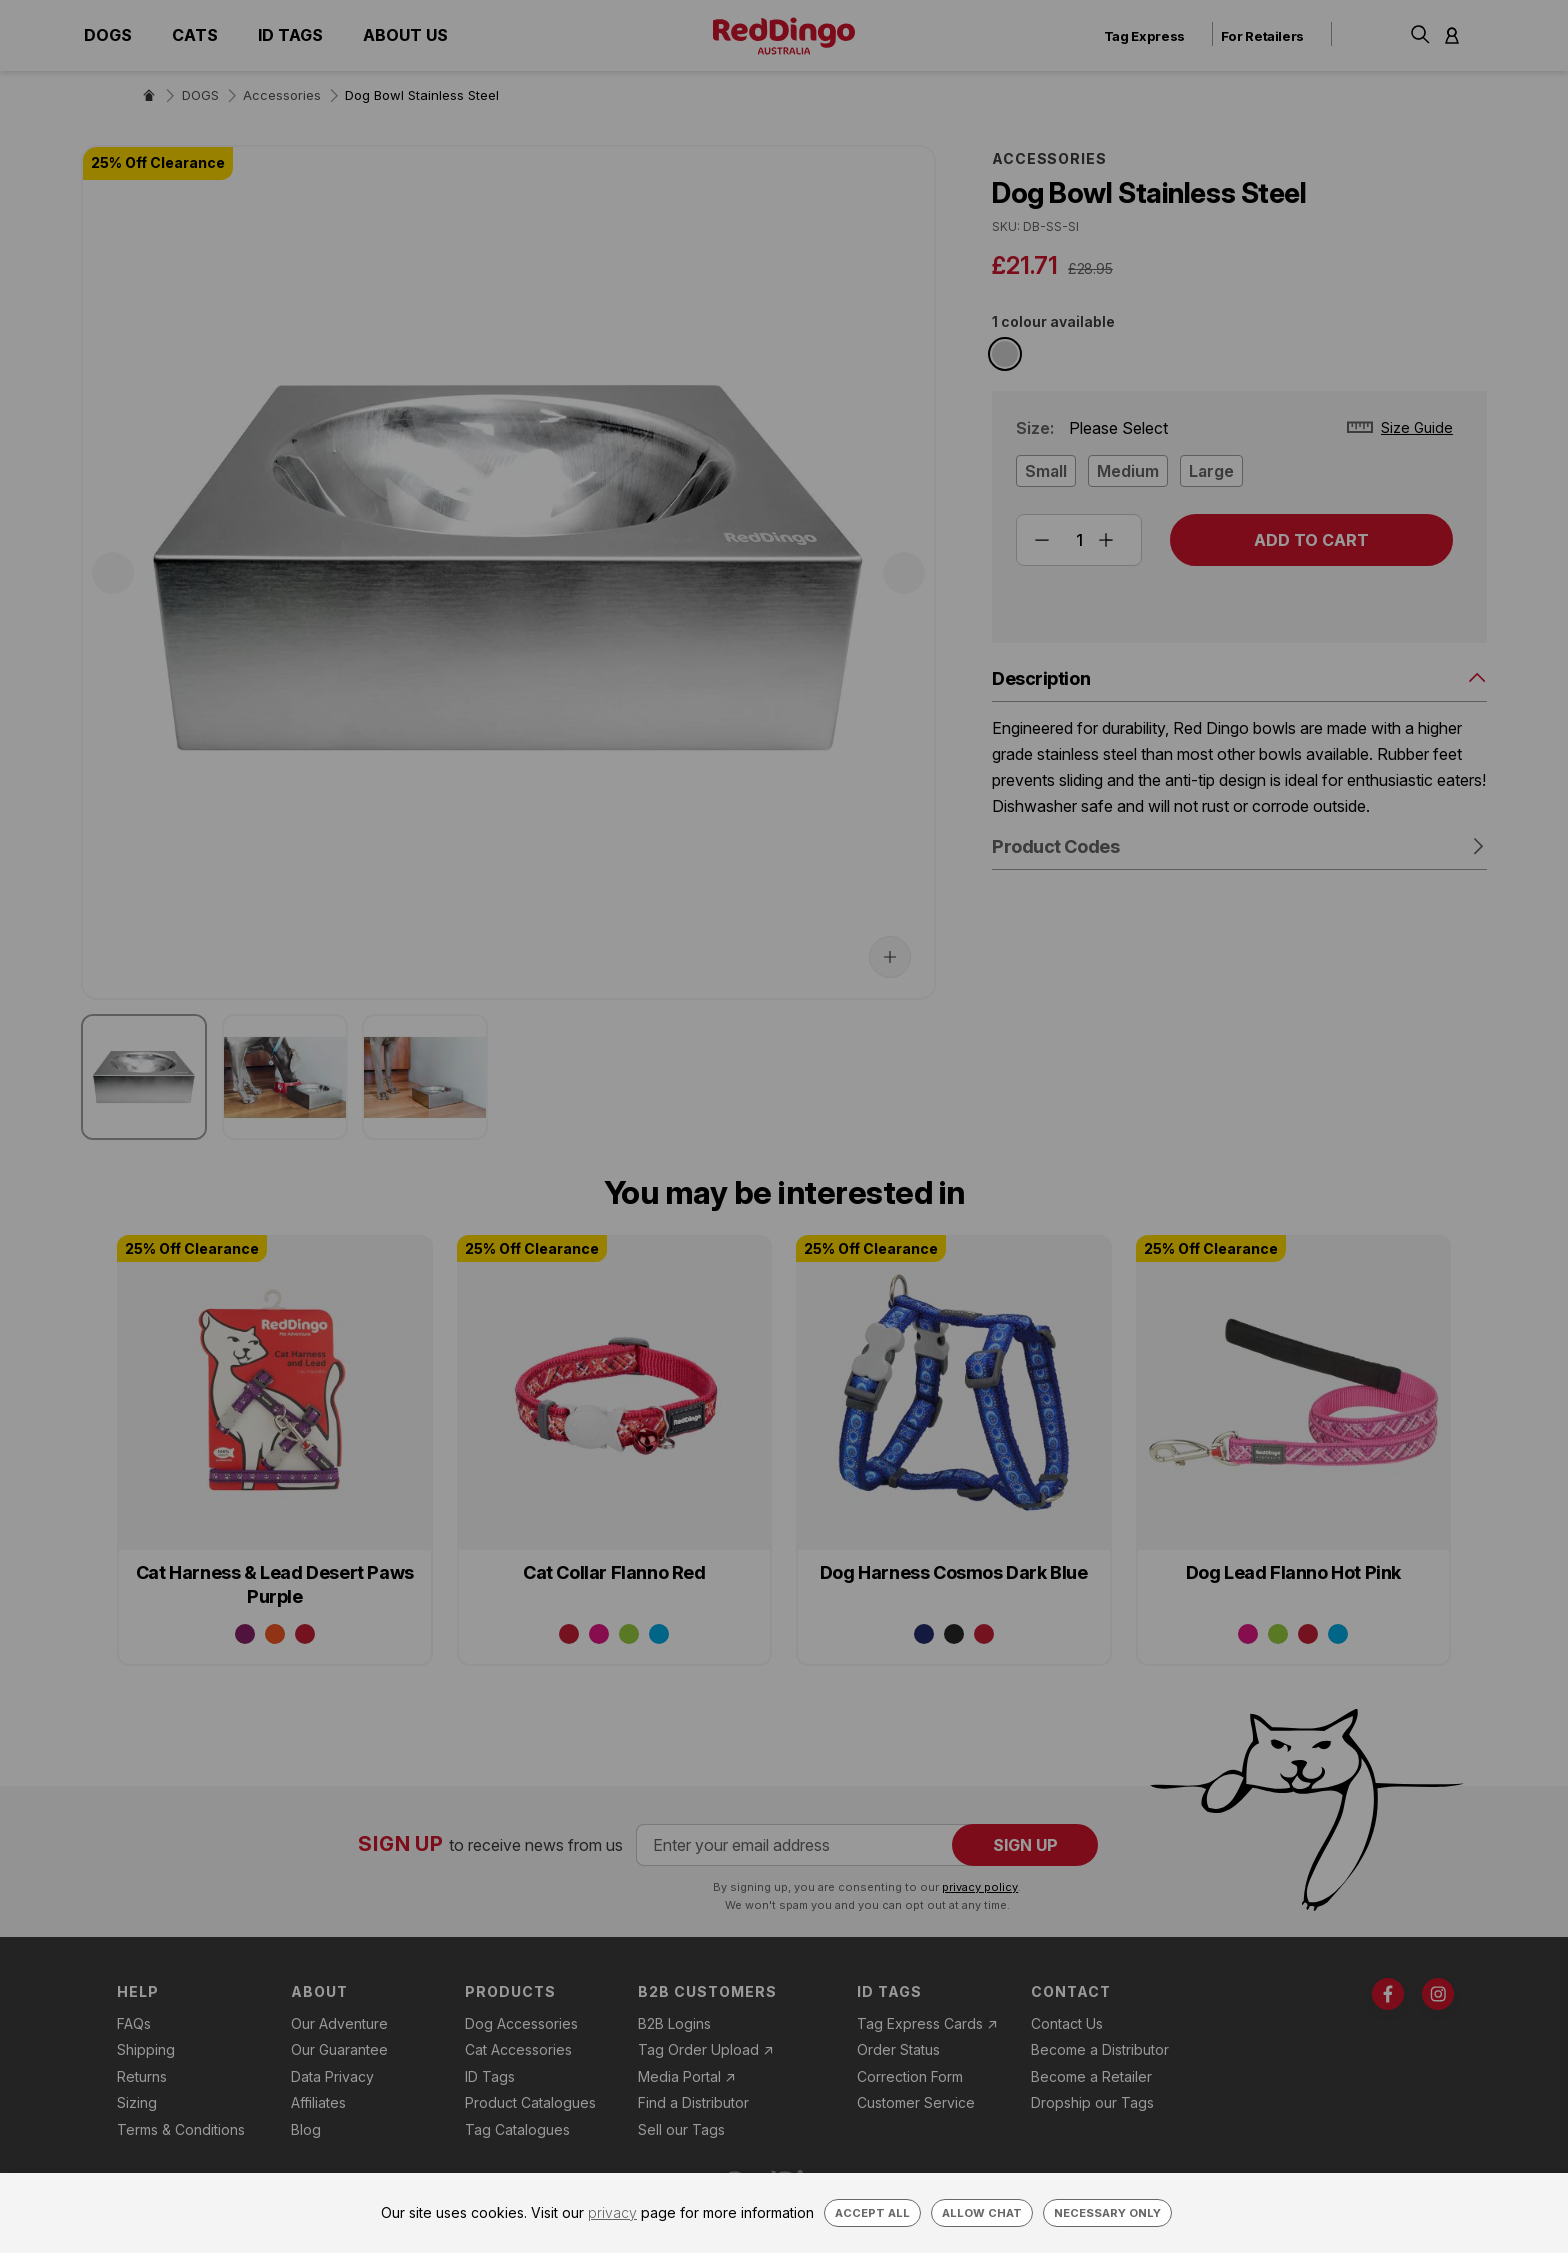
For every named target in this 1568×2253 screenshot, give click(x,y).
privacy (612, 2212)
